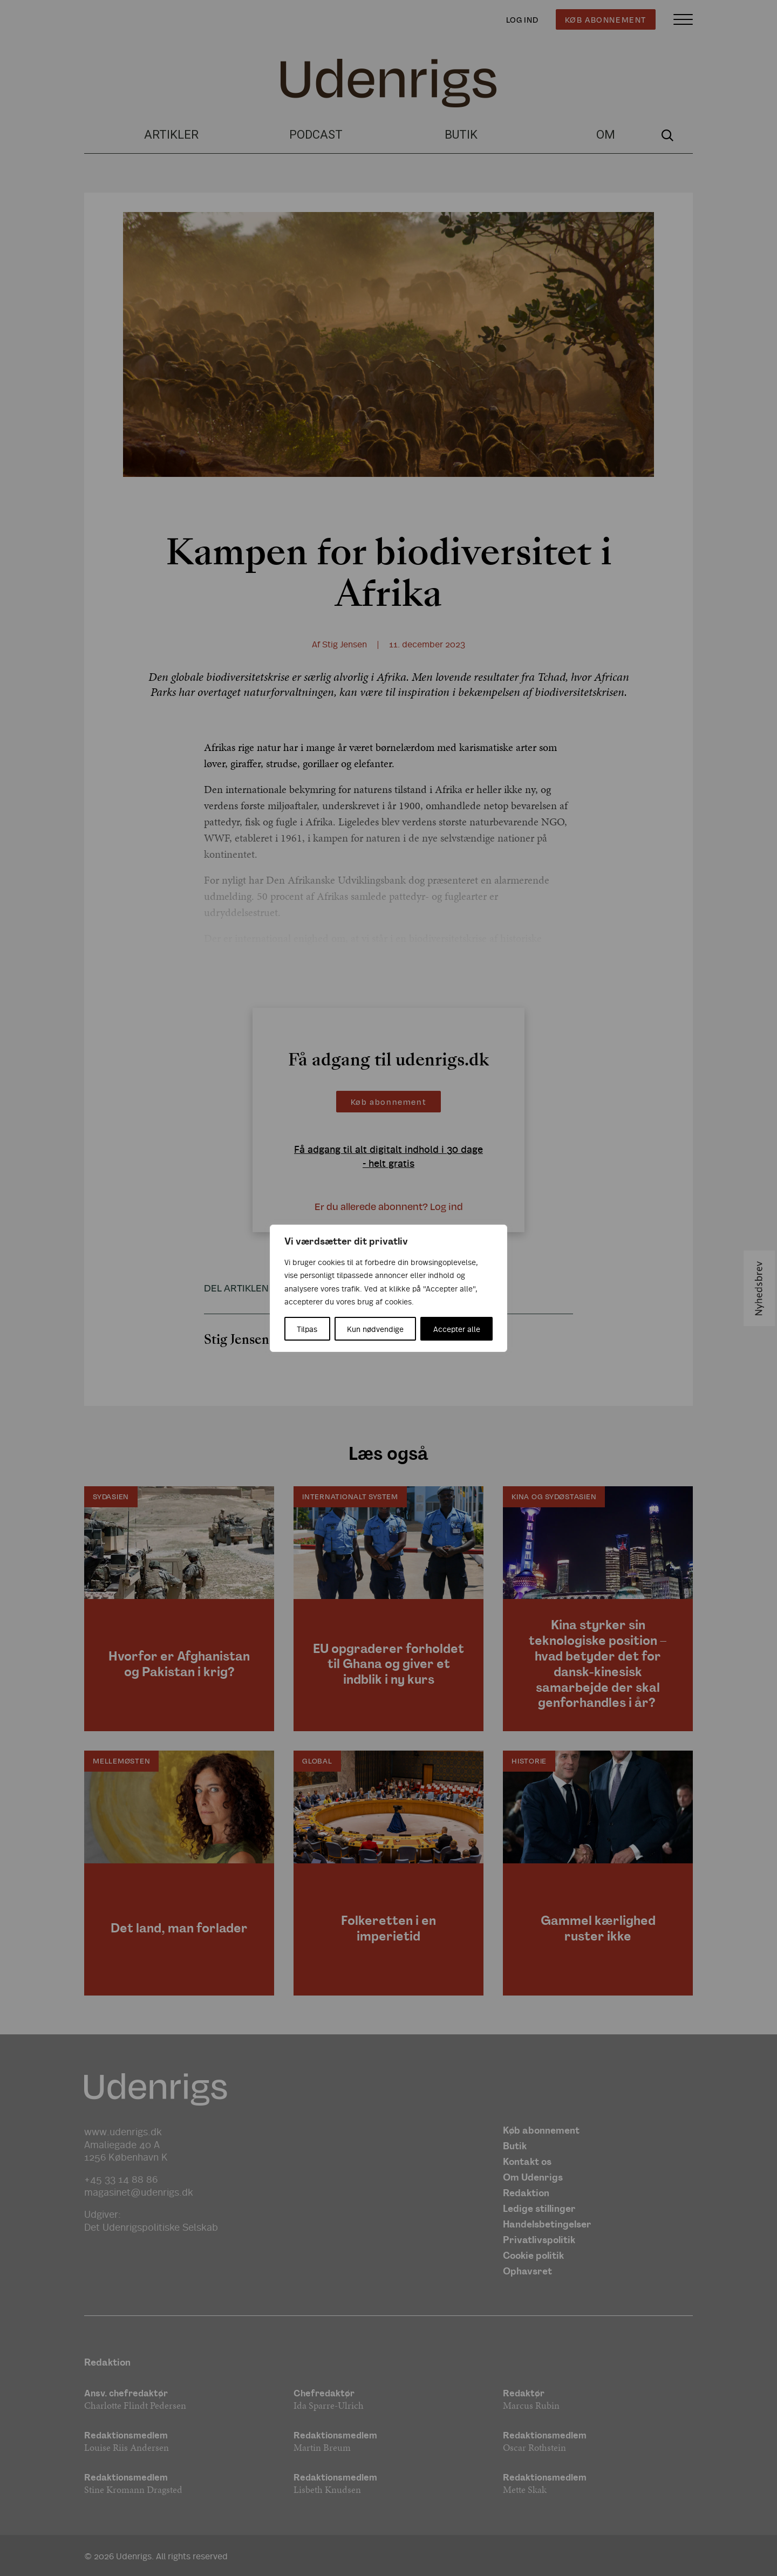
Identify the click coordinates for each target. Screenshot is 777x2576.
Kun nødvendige (375, 1328)
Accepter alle (456, 1328)
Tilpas (307, 1328)
